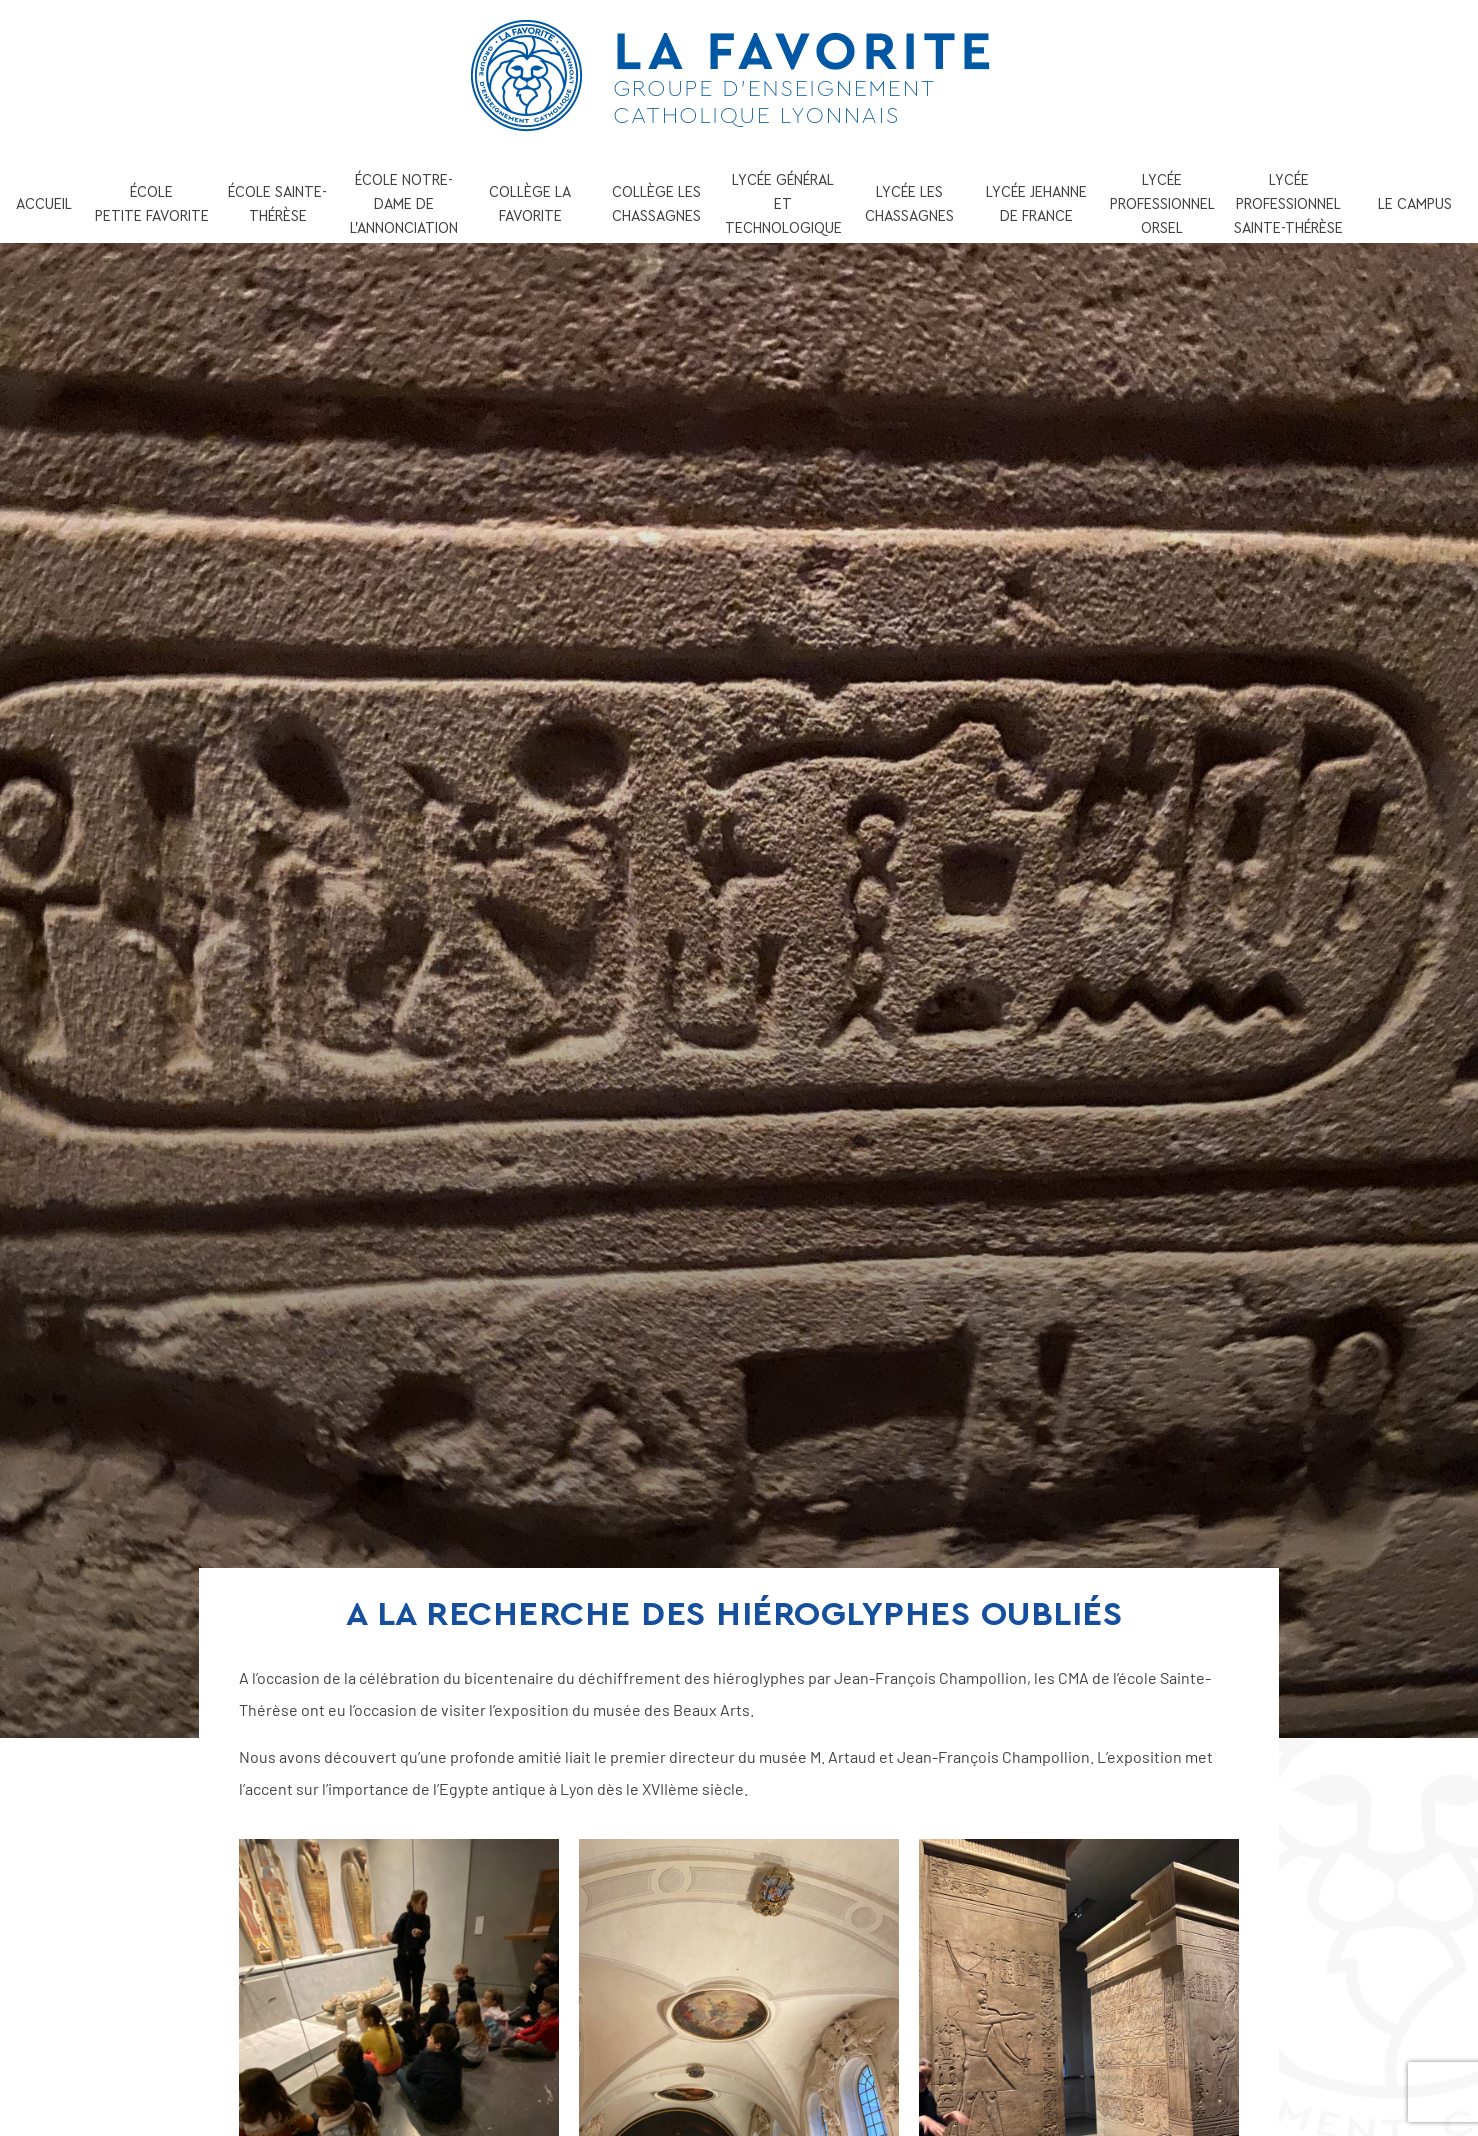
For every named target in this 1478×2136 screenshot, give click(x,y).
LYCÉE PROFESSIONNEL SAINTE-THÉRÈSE (1288, 204)
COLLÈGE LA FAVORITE (530, 204)
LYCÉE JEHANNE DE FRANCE (1036, 204)
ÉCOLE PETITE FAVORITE (152, 204)
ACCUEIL (44, 204)
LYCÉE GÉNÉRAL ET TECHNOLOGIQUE (783, 204)
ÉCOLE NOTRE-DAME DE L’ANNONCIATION (404, 204)
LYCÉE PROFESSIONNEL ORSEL (1162, 204)
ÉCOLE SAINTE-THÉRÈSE (277, 204)
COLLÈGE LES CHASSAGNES (656, 204)
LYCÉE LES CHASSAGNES (909, 204)
